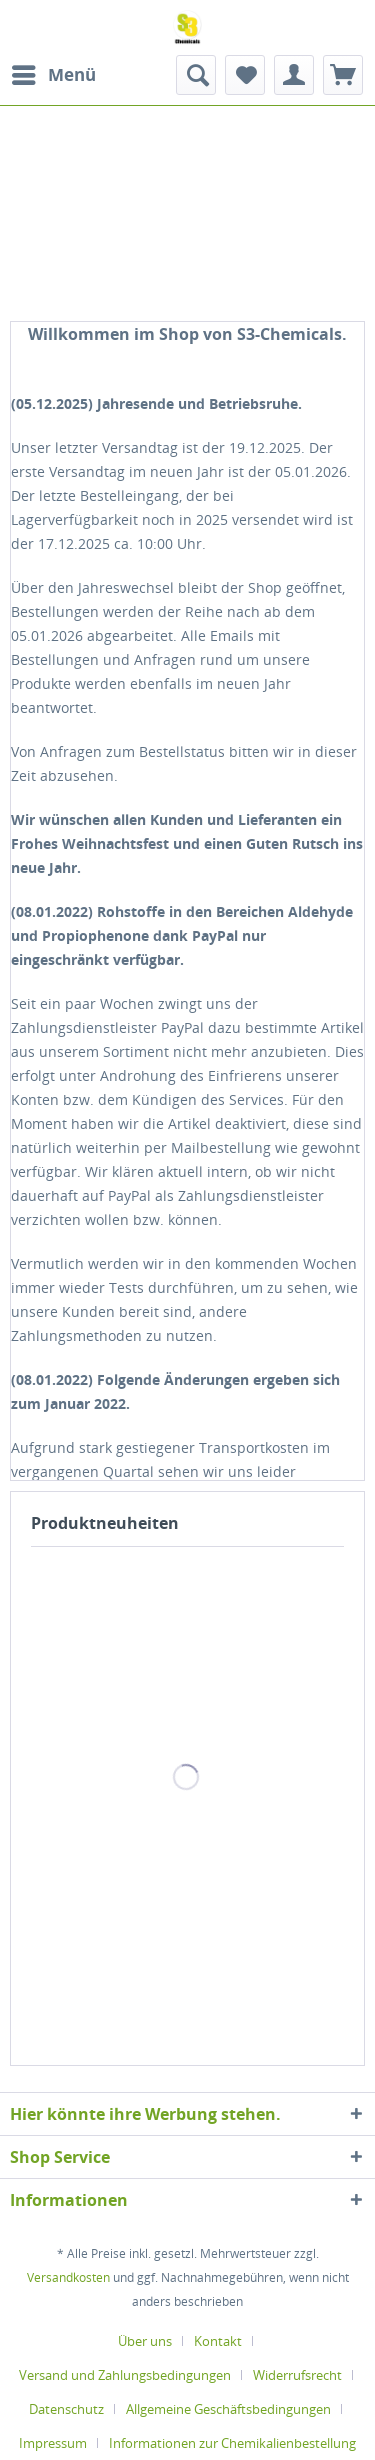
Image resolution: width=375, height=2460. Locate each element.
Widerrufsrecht (297, 2375)
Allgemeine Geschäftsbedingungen (228, 2409)
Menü (54, 72)
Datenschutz (66, 2409)
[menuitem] (53, 75)
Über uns (145, 2341)
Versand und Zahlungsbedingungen (125, 2375)
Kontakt (218, 2341)
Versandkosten (68, 2277)
